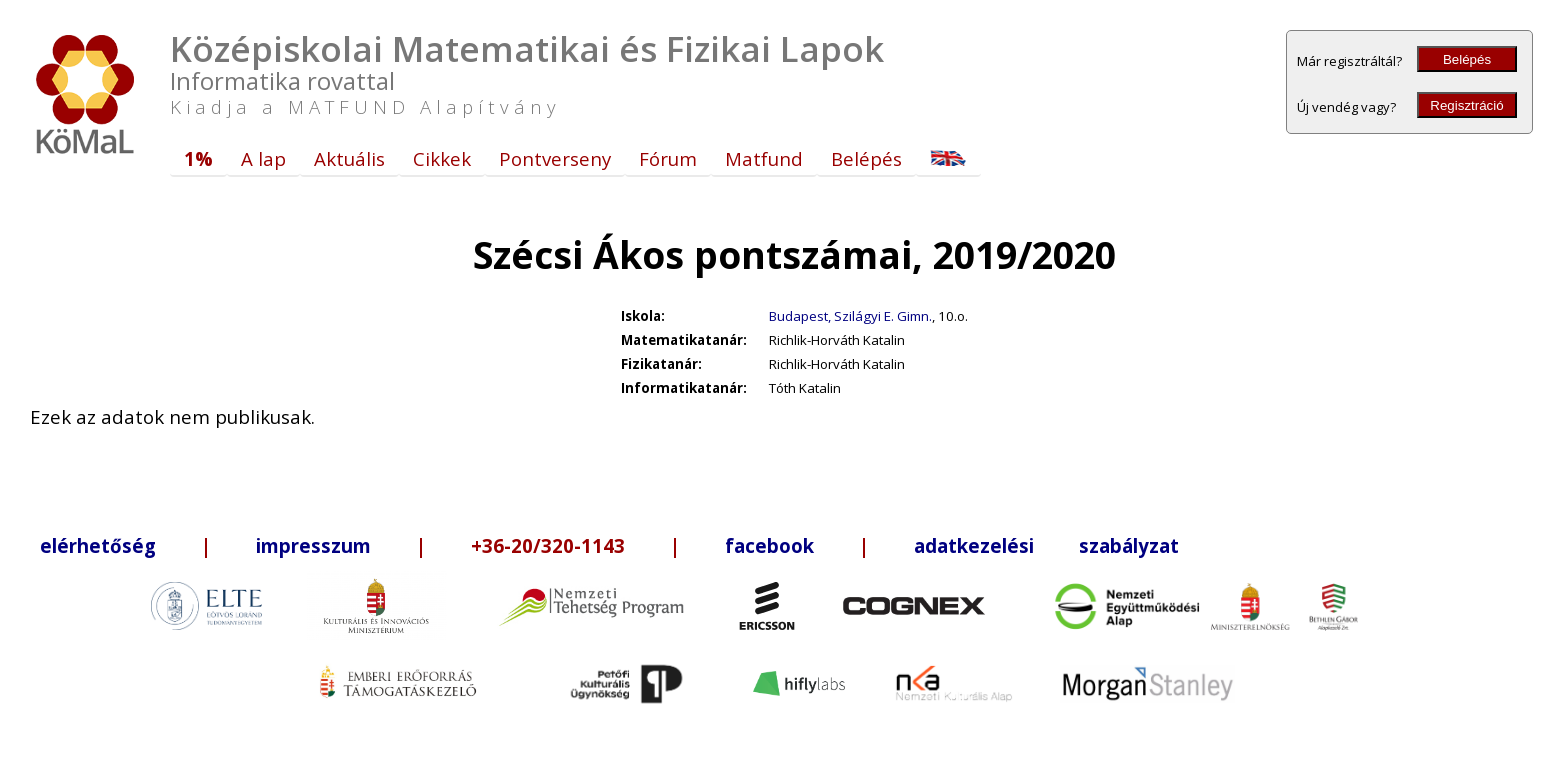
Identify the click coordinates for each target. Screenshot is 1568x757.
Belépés (1467, 59)
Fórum (668, 158)
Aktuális (349, 158)
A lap (263, 158)
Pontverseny (555, 158)
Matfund (764, 158)
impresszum (313, 545)
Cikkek (442, 158)
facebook (769, 545)
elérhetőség (98, 545)
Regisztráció (1466, 105)
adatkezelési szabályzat (1046, 545)
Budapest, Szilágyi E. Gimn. (850, 316)
